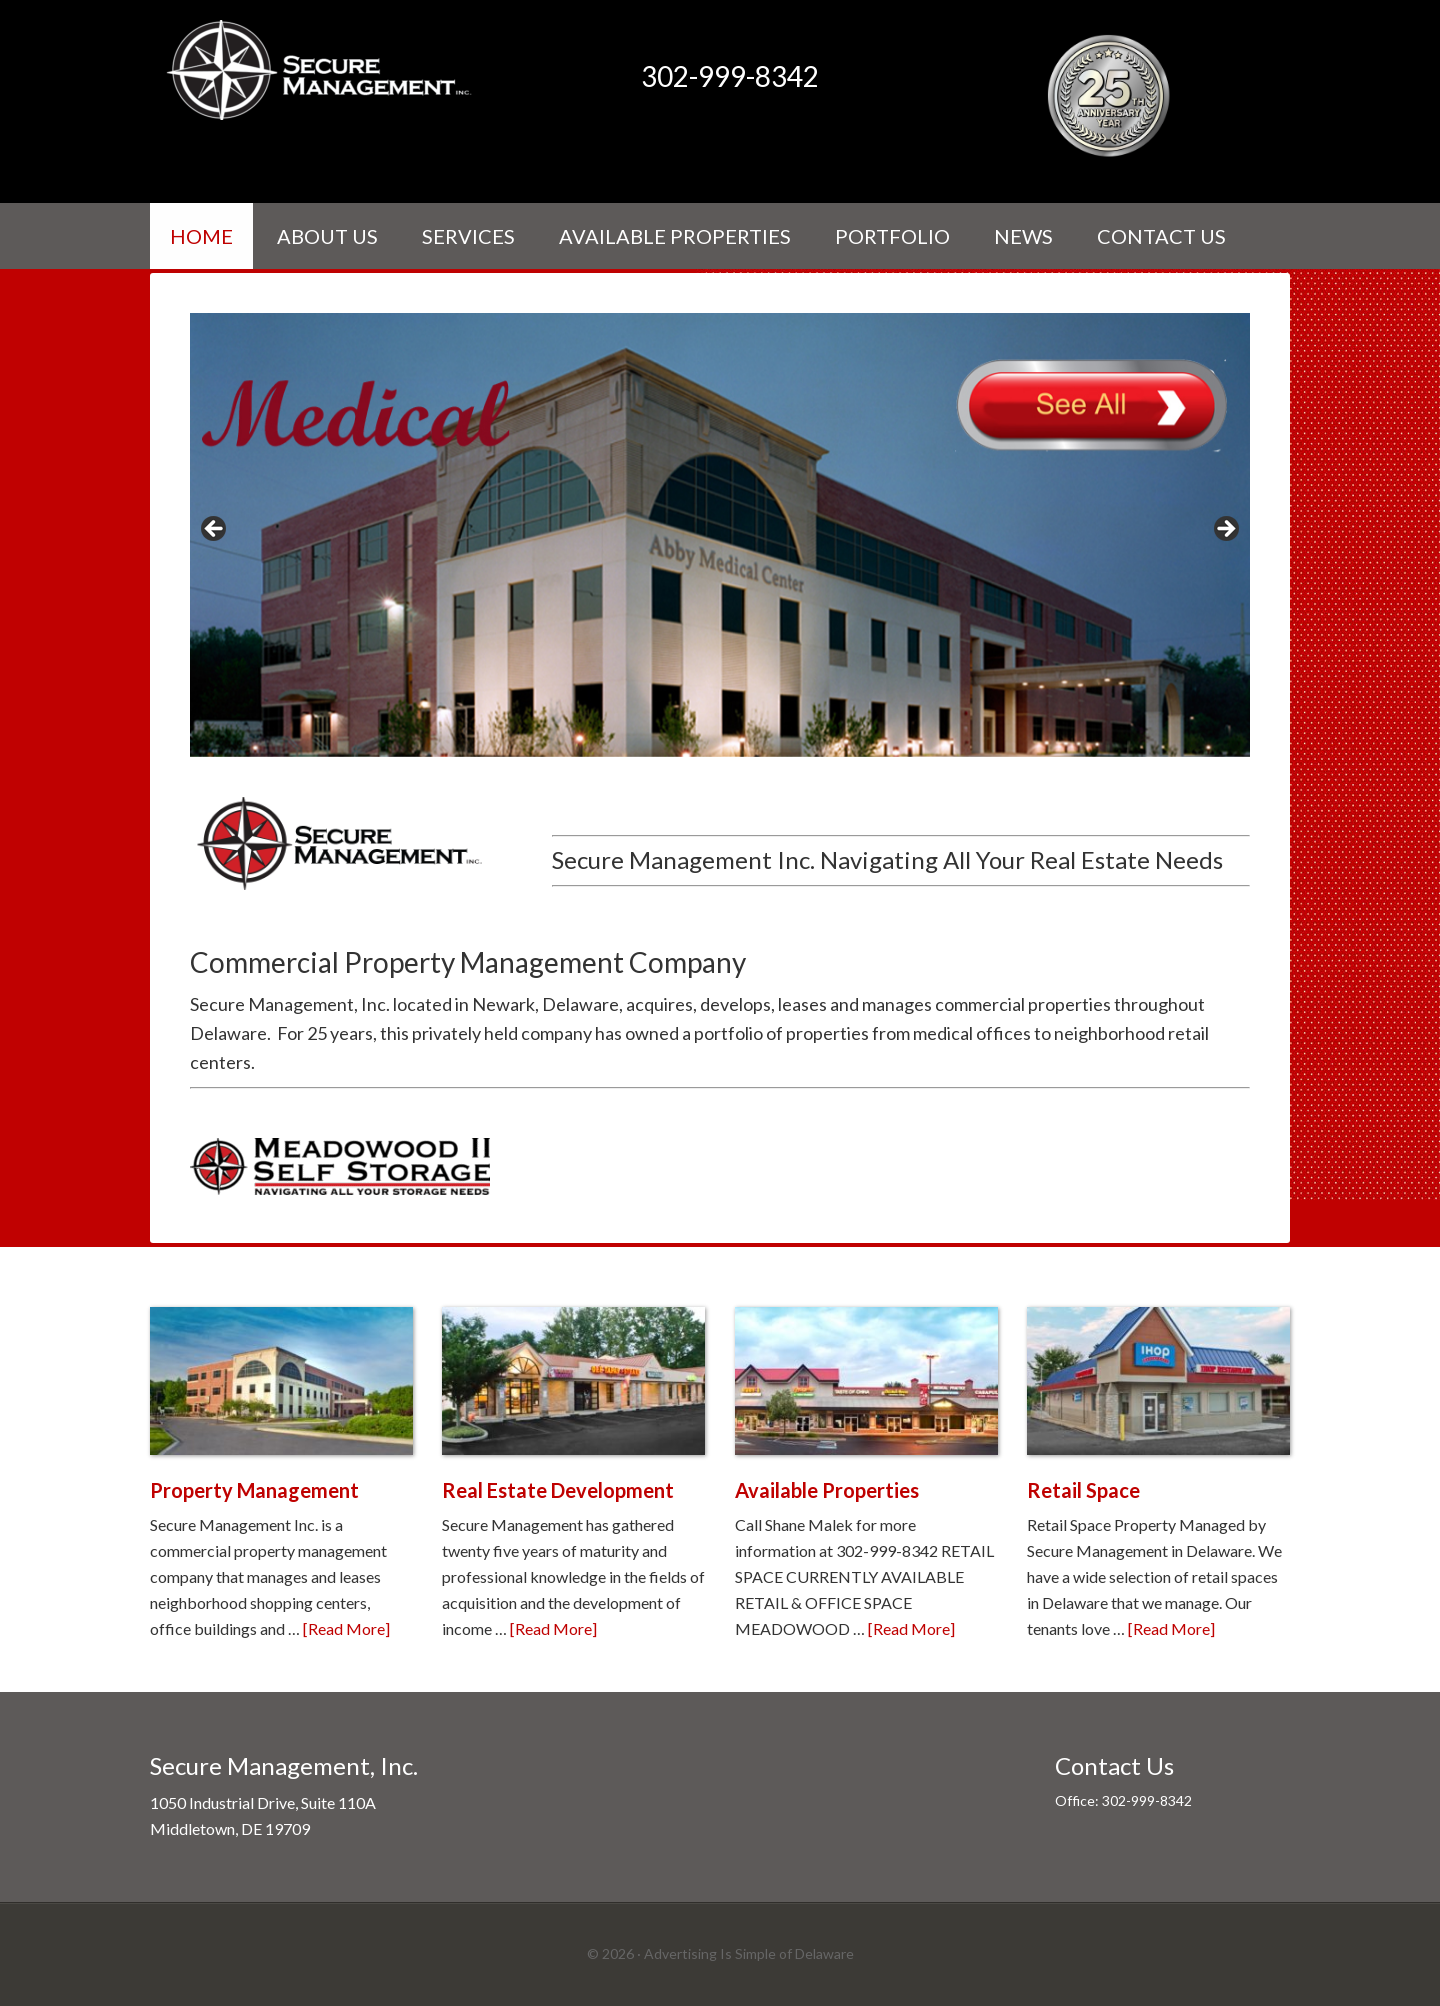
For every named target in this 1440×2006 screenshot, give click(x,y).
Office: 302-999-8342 (1123, 1800)
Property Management (254, 1490)
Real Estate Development (558, 1490)
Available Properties (827, 1490)
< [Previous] (215, 530)
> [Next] (1225, 530)
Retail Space (1083, 1490)
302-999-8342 (730, 76)
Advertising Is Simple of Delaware (749, 1953)
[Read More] (346, 1628)
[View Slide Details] (720, 534)
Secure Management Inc (320, 70)
